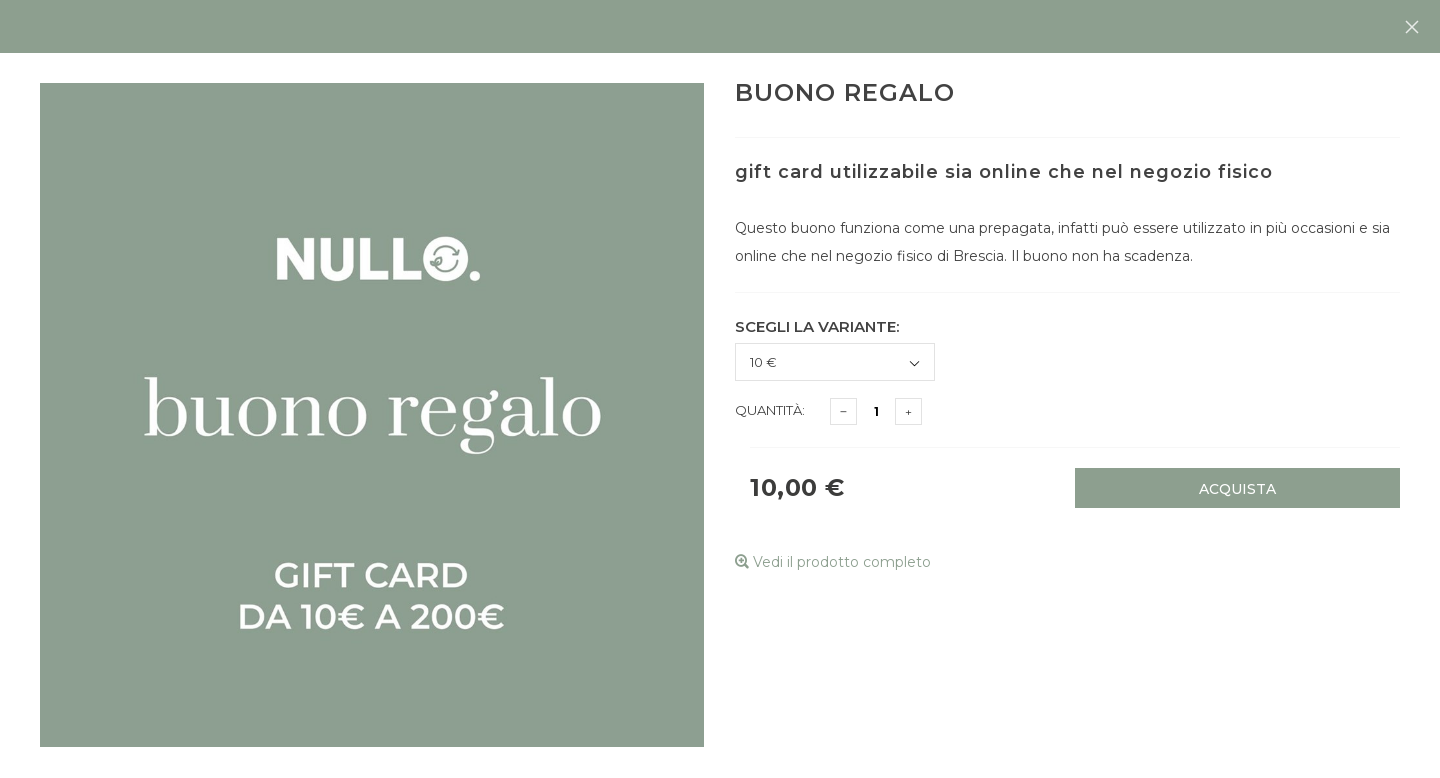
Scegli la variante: (817, 326)
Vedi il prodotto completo (833, 562)
